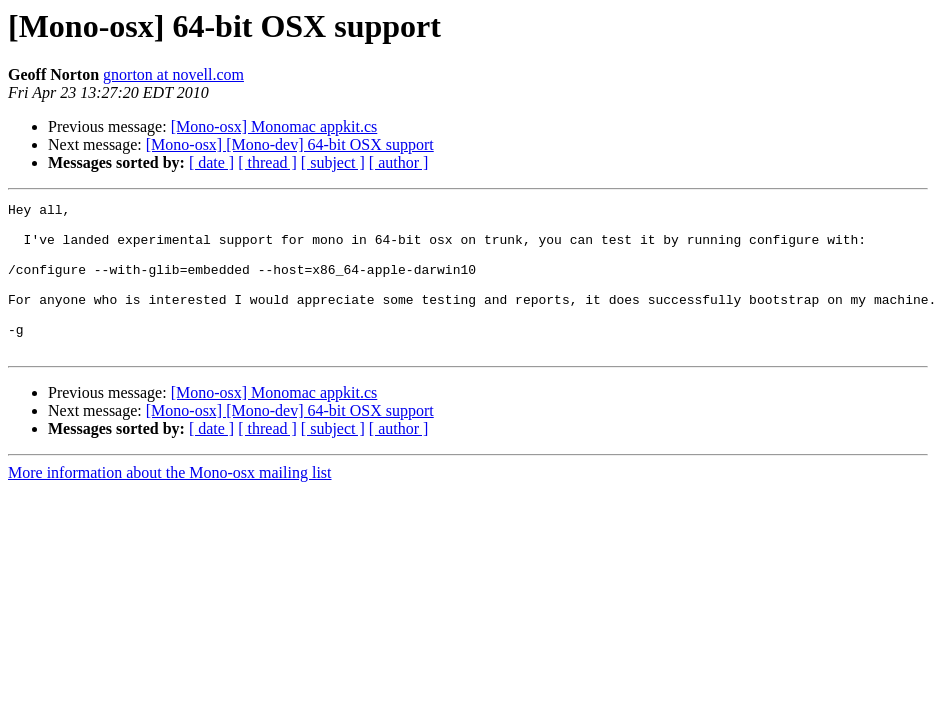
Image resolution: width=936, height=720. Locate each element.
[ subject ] (333, 162)
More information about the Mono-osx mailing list (170, 502)
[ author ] (399, 162)
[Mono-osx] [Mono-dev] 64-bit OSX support (290, 144)
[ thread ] (267, 162)
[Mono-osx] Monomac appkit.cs (274, 126)
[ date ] (211, 162)
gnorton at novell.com (173, 74)
